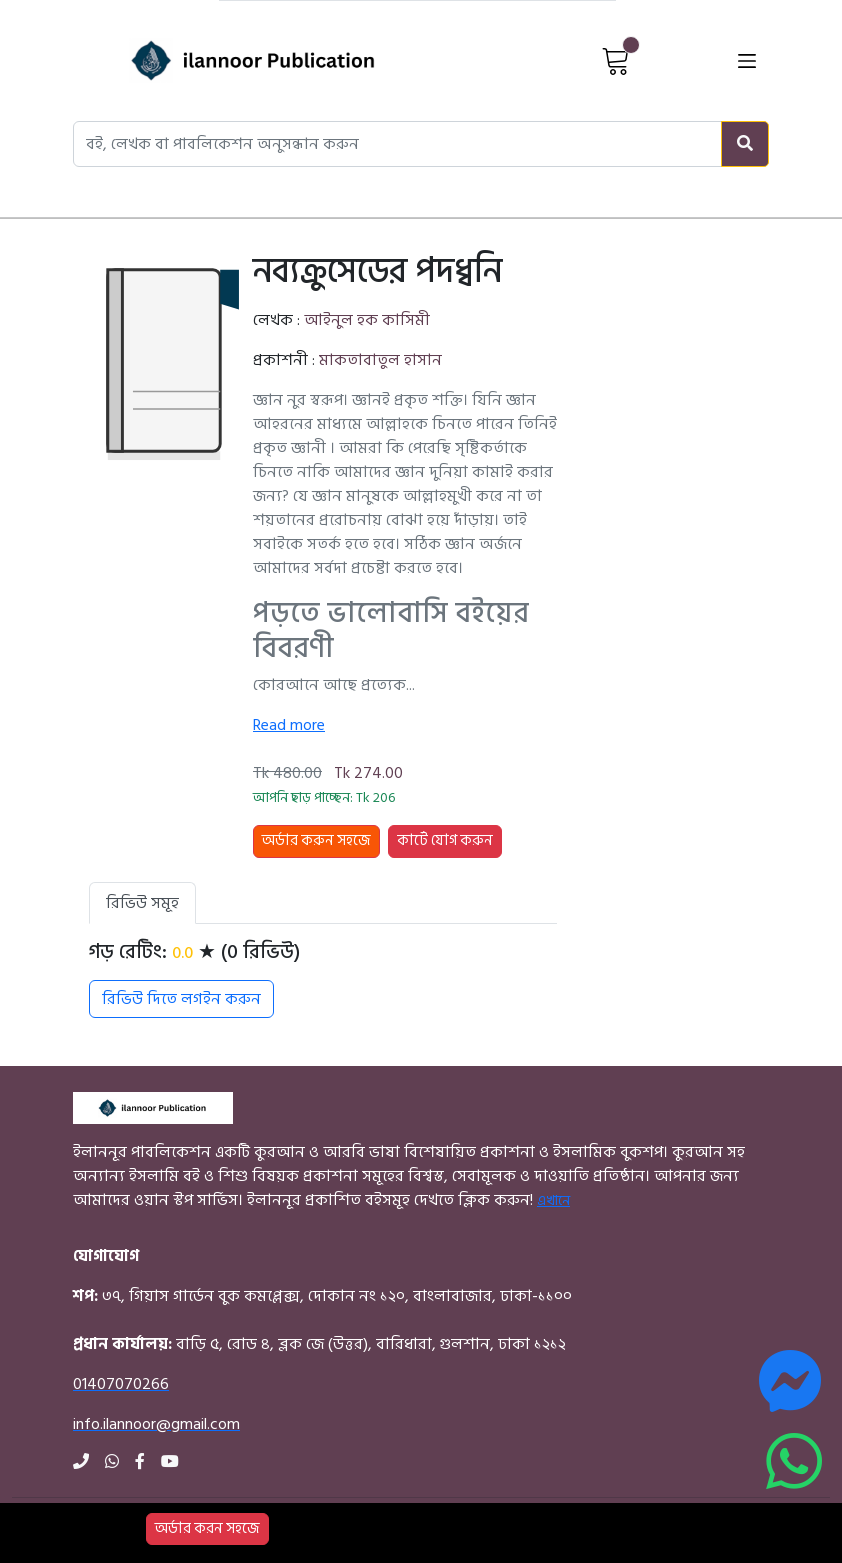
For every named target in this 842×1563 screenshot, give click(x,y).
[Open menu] (747, 60)
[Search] (745, 144)
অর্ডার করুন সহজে (316, 840)
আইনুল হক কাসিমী (367, 320)
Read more (289, 725)
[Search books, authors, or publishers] (397, 144)
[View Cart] (616, 60)
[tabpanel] (323, 979)
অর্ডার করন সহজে (207, 1528)
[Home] (218, 60)
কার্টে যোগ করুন (445, 840)
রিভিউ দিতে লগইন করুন (181, 999)
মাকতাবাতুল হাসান (380, 360)
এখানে (553, 1200)
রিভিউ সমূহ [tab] (142, 903)
